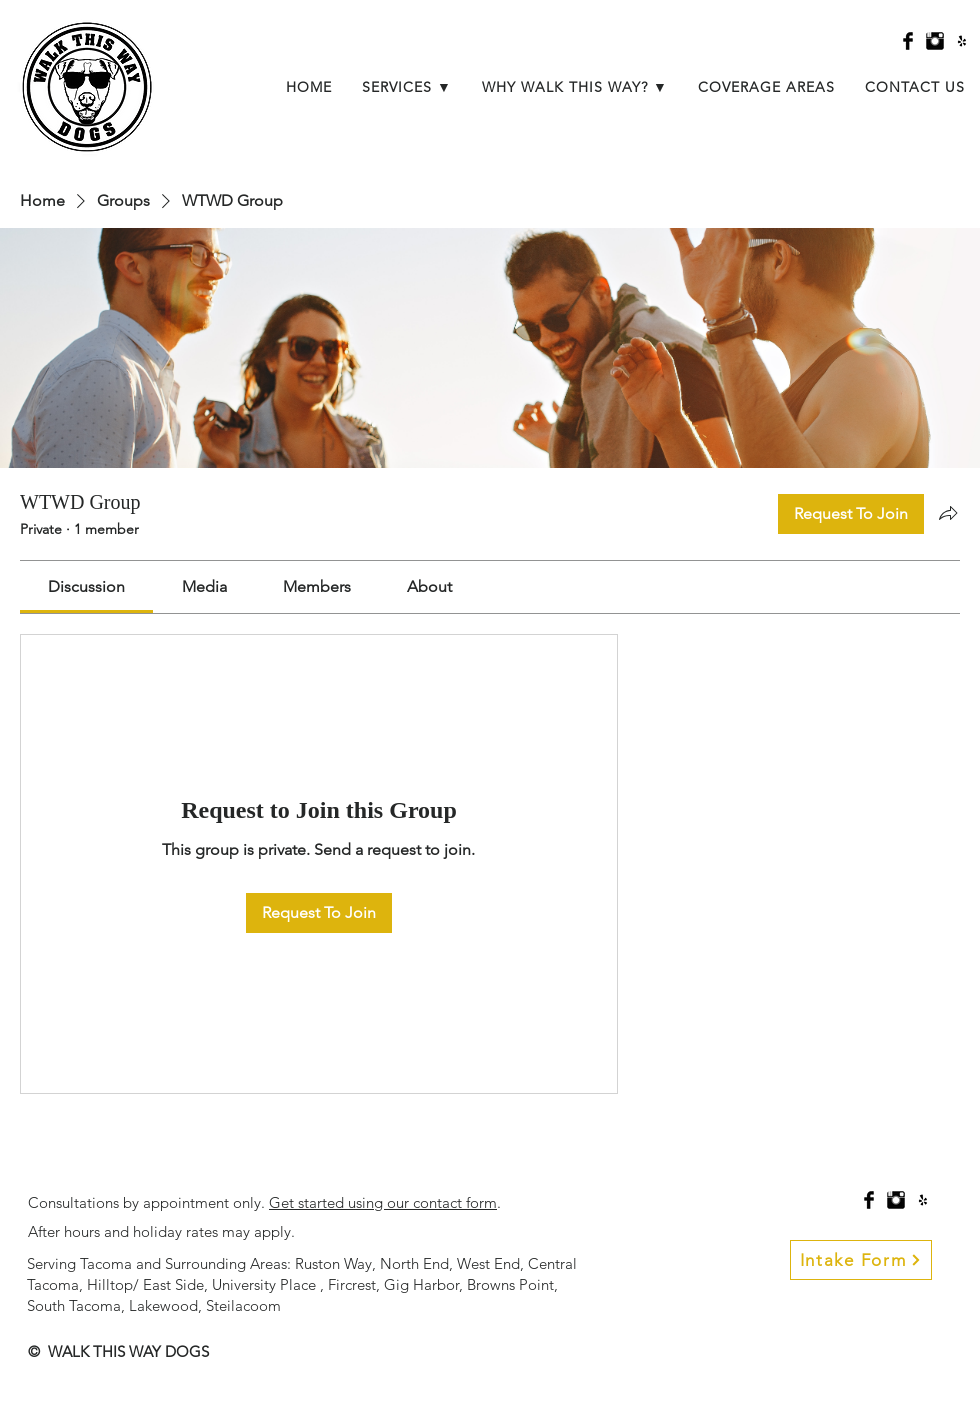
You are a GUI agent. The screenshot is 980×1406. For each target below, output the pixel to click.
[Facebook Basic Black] (908, 41)
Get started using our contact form (383, 1202)
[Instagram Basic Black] (935, 41)
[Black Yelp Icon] (962, 41)
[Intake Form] (861, 1260)
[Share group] (948, 513)
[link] (86, 586)
